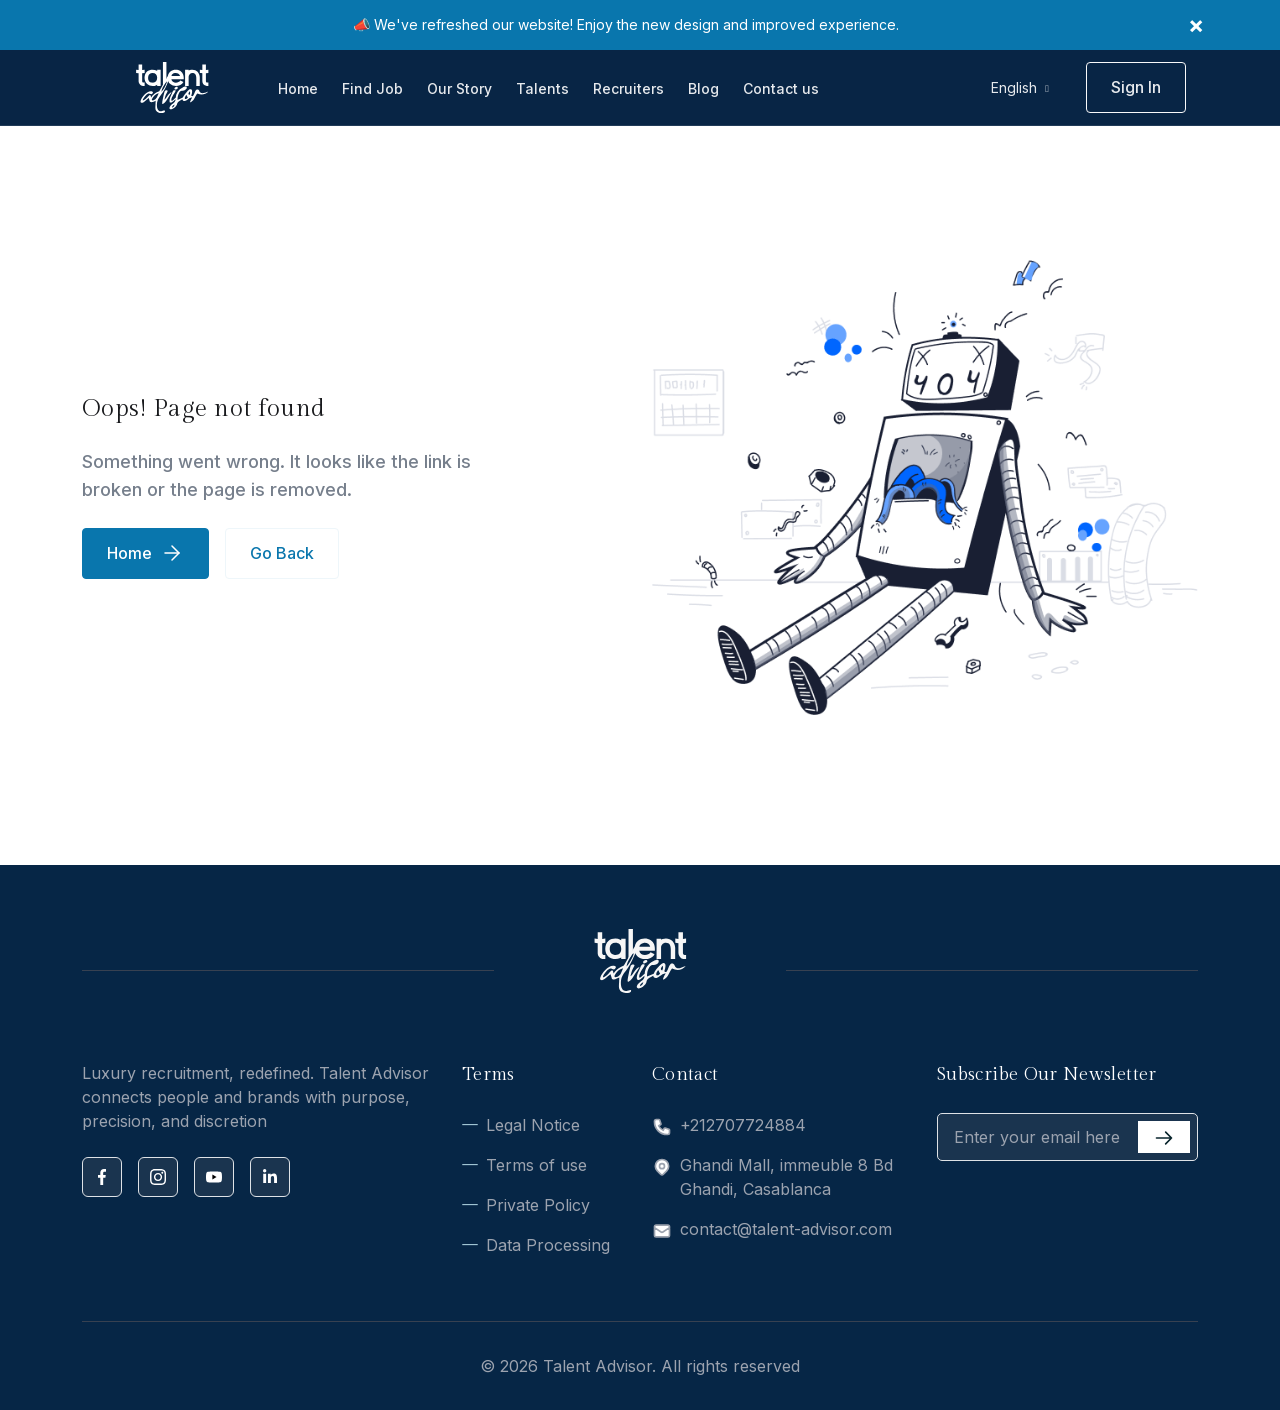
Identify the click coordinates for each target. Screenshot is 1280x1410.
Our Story (459, 88)
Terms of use (536, 1165)
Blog (703, 88)
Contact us (781, 88)
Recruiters (628, 88)
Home (298, 88)
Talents (542, 88)
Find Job (372, 88)
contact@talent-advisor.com (786, 1229)
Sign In (1136, 87)
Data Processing (548, 1245)
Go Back (282, 553)
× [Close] (1196, 25)
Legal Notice (533, 1125)
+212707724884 (743, 1125)
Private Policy (538, 1205)
